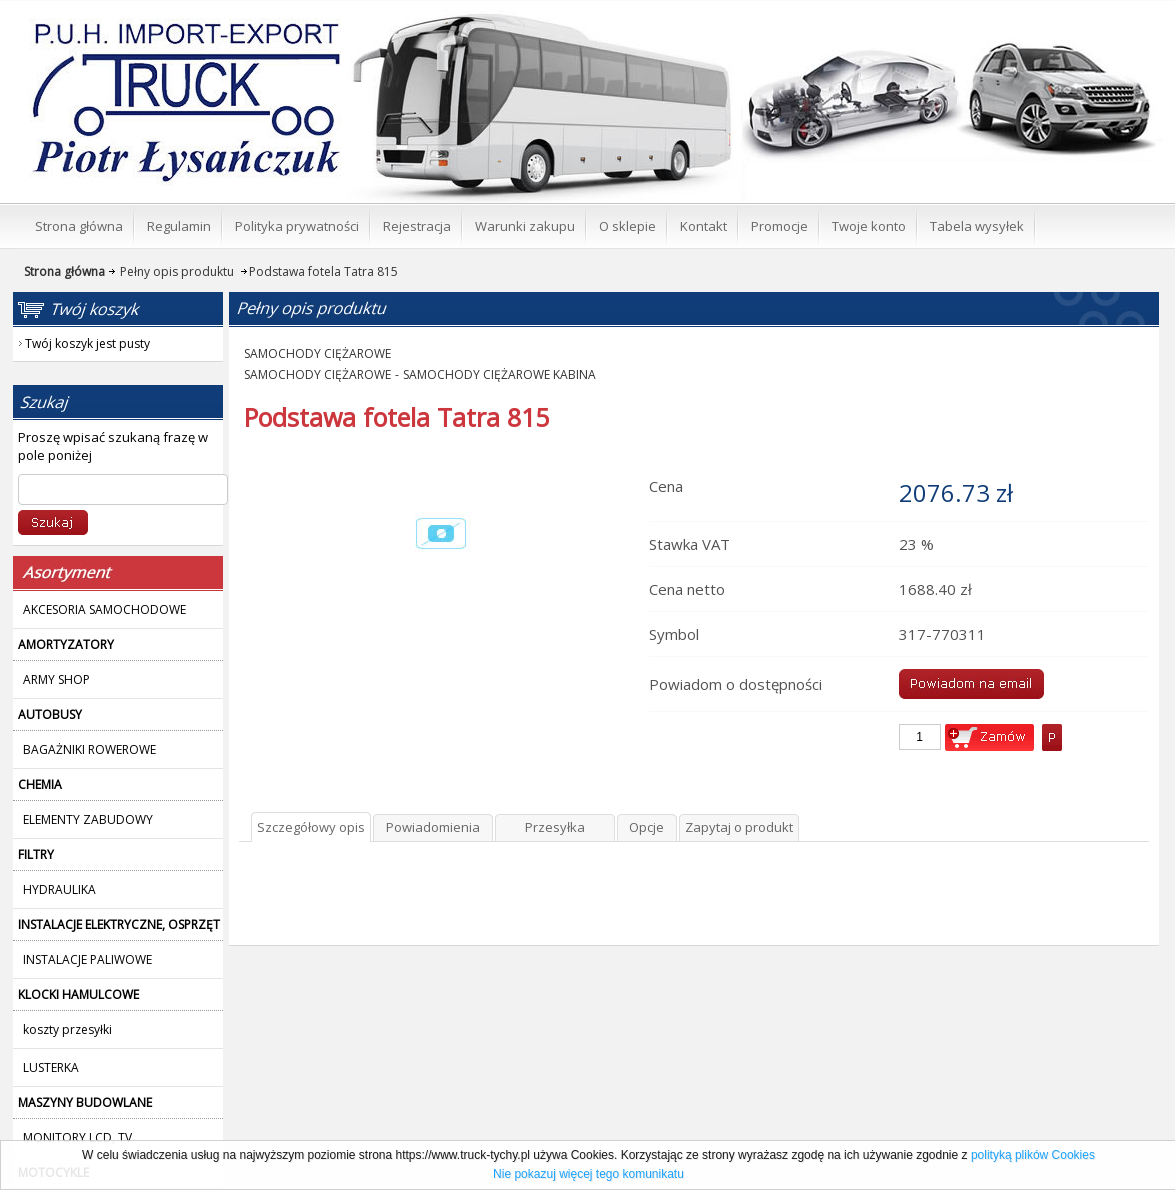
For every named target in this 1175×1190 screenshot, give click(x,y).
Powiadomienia (433, 827)
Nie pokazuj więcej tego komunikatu (588, 1174)
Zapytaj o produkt (739, 827)
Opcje (646, 827)
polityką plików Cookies (1033, 1155)
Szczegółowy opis (311, 827)
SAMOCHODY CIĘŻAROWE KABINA (499, 374)
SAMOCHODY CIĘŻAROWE (317, 353)
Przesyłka (555, 827)
